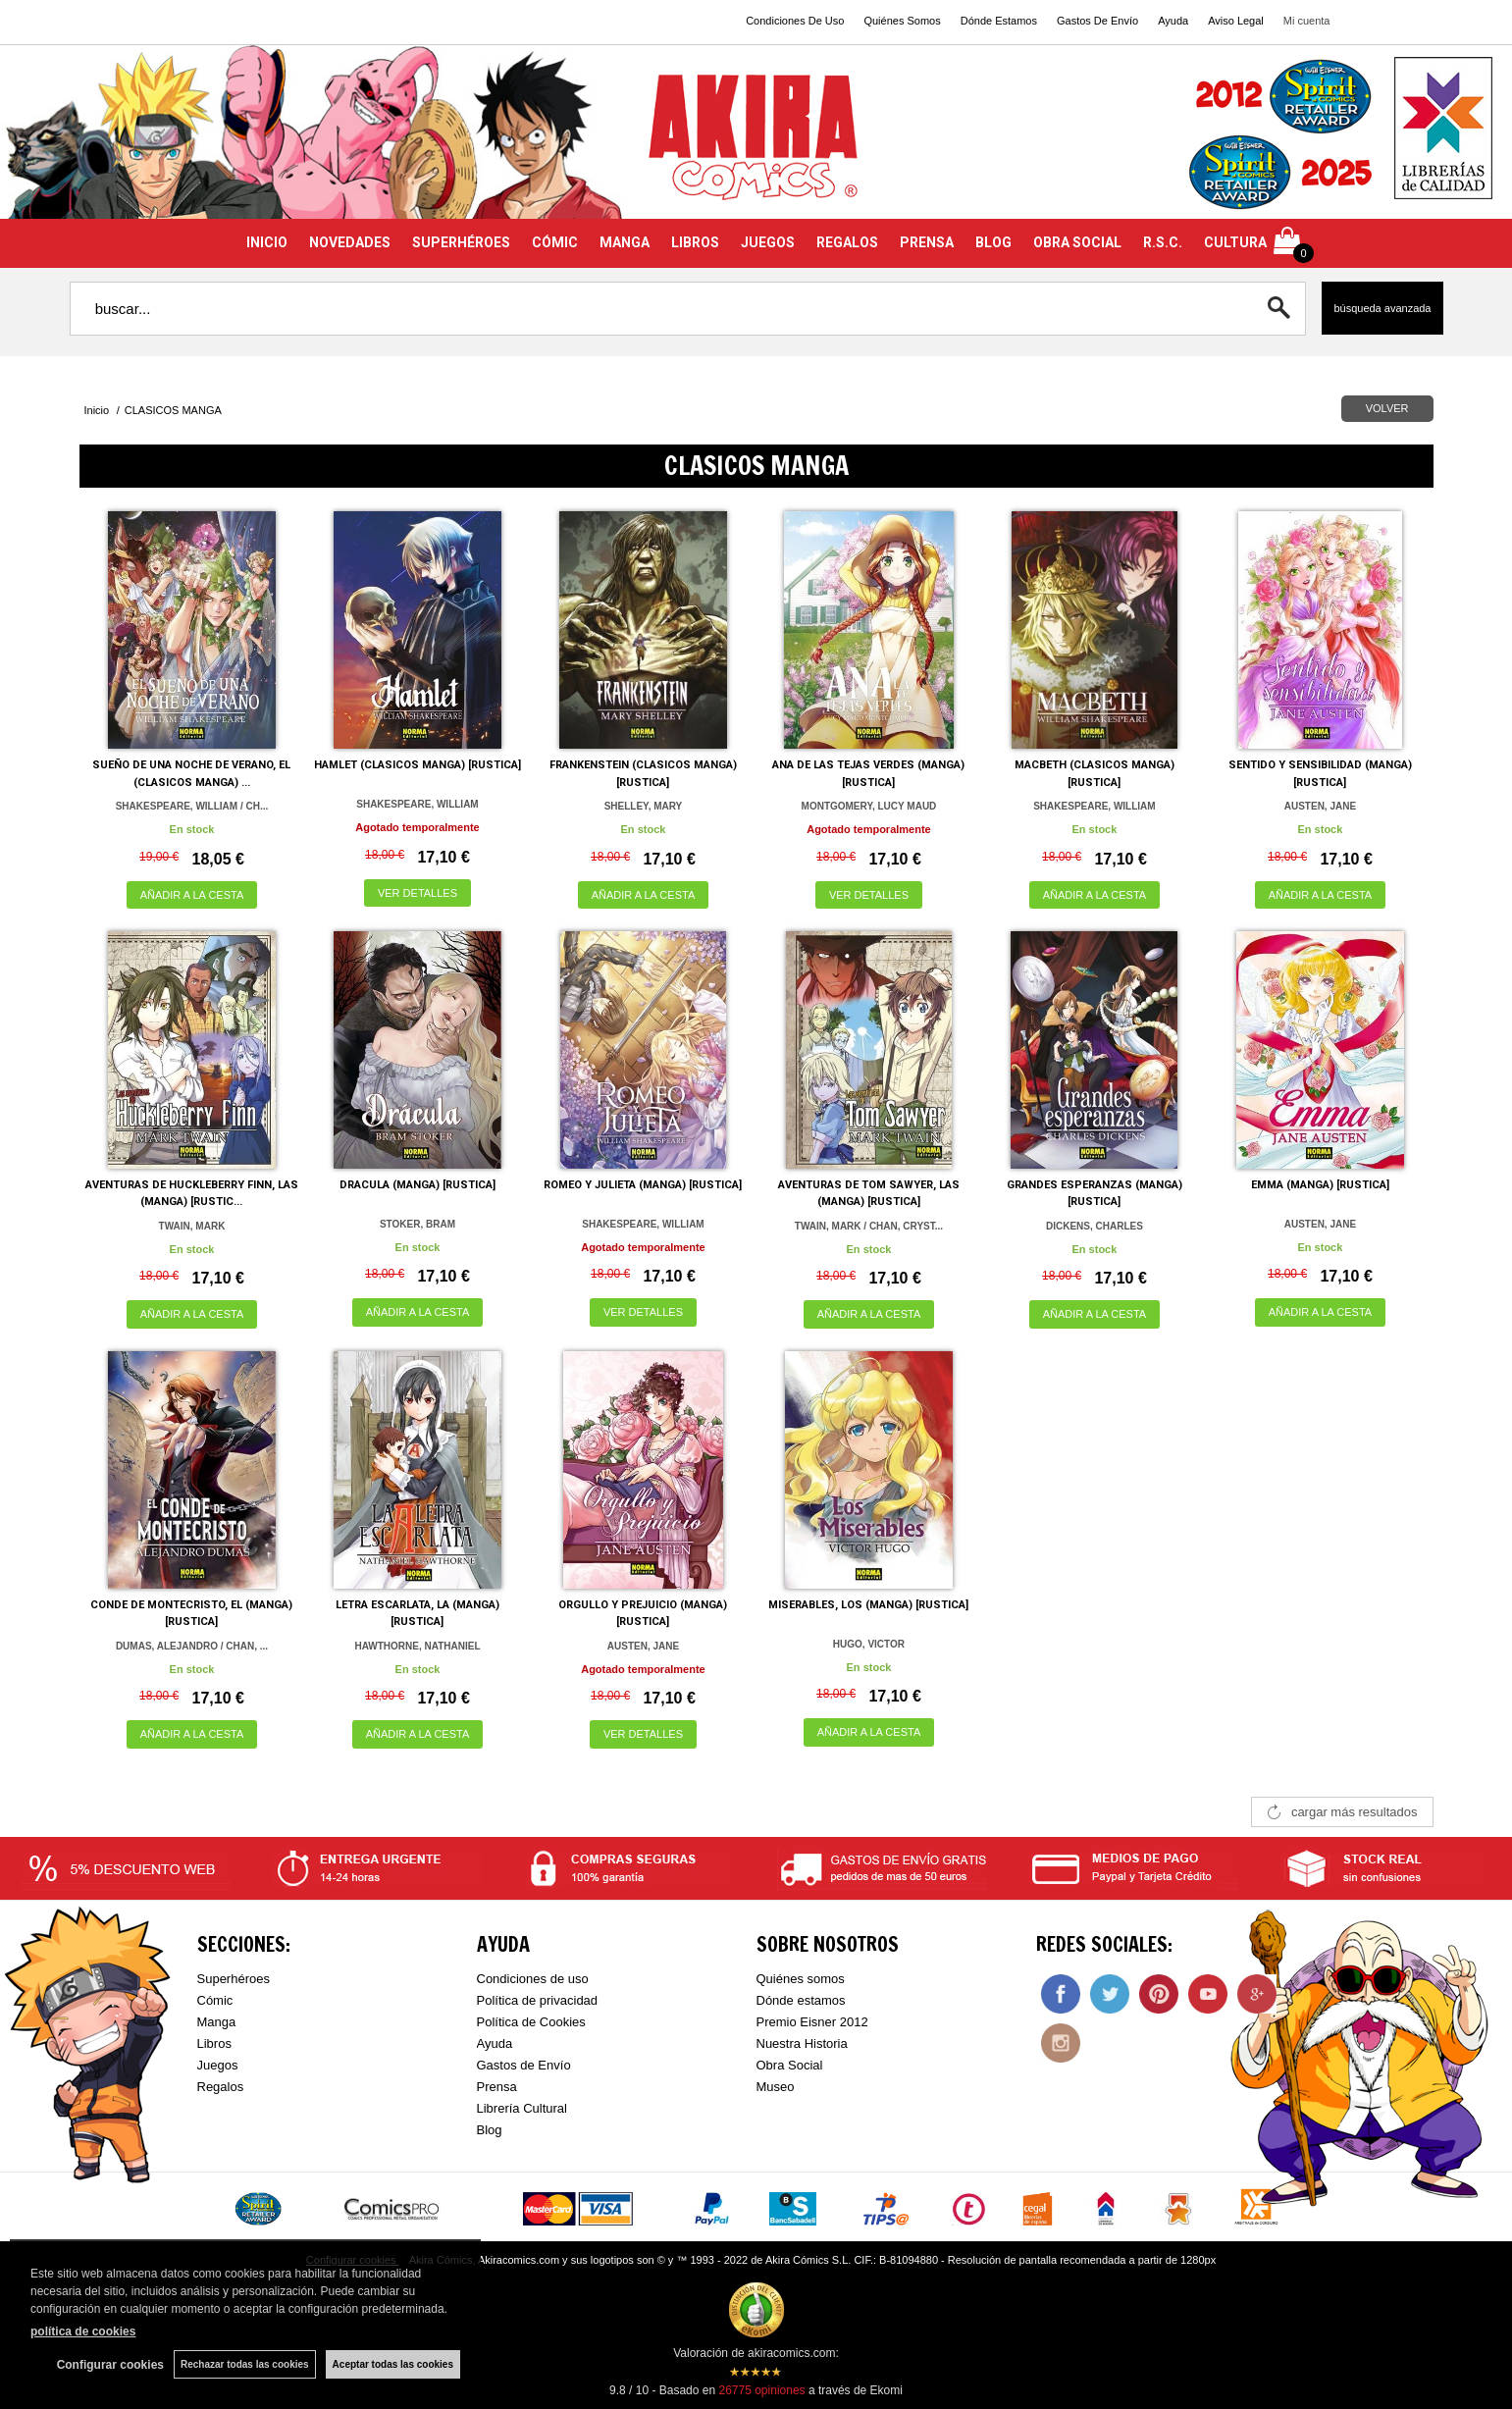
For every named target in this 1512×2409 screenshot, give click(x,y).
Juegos (217, 2065)
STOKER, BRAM (417, 1224)
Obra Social (789, 2065)
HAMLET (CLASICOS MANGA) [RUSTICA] (417, 765)
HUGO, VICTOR (869, 1644)
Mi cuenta (1306, 20)
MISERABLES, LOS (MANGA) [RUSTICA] (868, 1604)
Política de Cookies (531, 2022)
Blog (489, 2129)
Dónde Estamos (999, 20)
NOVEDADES (350, 242)
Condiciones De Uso (795, 20)
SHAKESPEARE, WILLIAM (417, 804)
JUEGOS (768, 242)
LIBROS (695, 242)
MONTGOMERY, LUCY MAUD (869, 806)
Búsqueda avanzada (1382, 308)
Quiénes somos (800, 1978)
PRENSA (927, 242)
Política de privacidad (538, 2000)
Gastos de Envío (524, 2065)
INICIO (266, 242)
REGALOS (847, 242)
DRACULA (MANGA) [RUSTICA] (417, 1184)
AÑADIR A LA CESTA (192, 895)
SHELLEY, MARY (643, 806)
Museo (775, 2086)
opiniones (761, 2390)
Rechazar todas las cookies (245, 2364)
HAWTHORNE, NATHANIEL (417, 1646)
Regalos (220, 2086)
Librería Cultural (522, 2108)
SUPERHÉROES (461, 242)
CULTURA (1235, 242)
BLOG (993, 242)
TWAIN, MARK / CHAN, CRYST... (869, 1226)
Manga (216, 2022)
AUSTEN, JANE (1320, 806)
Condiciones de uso (533, 1978)
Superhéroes (233, 1978)
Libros (214, 2043)
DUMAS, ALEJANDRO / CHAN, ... (192, 1646)
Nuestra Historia (802, 2043)
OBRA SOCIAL (1077, 242)
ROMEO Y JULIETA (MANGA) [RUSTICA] (643, 1184)
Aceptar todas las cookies (393, 2364)
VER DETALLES (417, 893)
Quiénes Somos (901, 20)
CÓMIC (555, 242)
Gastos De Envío (1097, 20)
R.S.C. (1162, 242)
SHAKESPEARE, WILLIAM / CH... (192, 806)
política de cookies (82, 2331)
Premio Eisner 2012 (812, 2022)
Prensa (497, 2086)
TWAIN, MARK (192, 1226)
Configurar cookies (110, 2365)
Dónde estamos (801, 2000)
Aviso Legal (1236, 20)
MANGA (625, 242)
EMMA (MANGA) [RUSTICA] (1320, 1184)
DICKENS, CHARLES (1094, 1226)
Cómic (215, 2000)
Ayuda (1173, 20)
